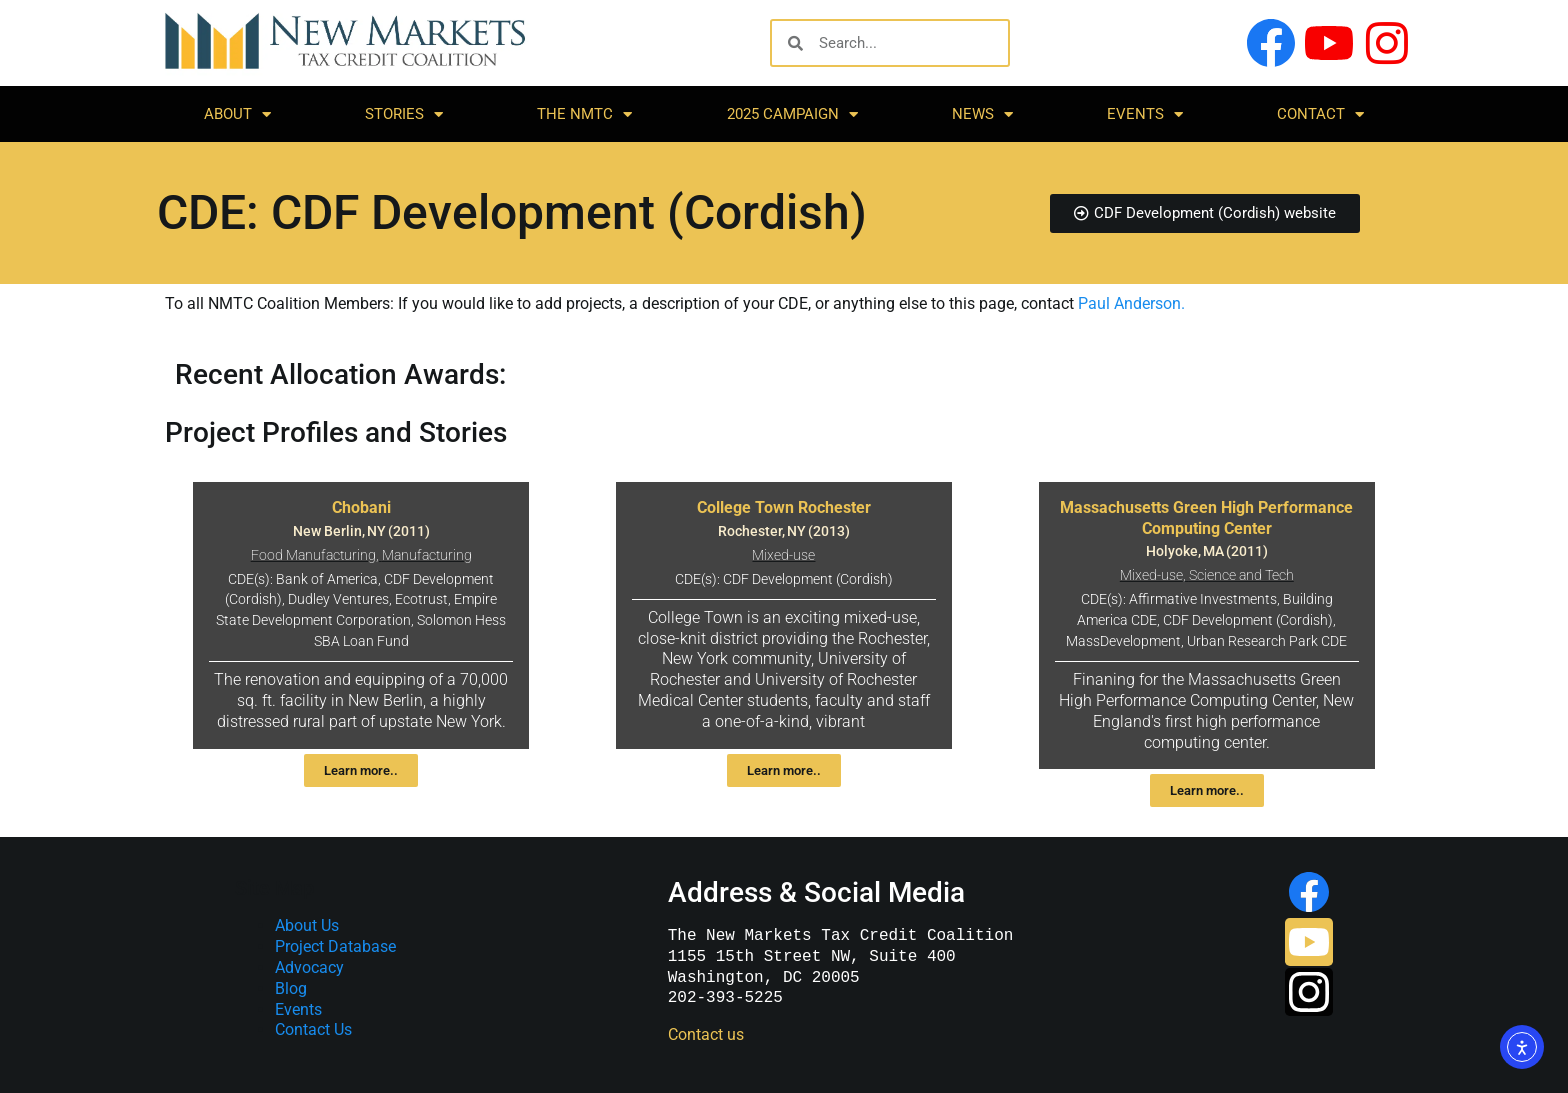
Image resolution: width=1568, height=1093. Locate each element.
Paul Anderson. (1131, 303)
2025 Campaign (792, 114)
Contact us (706, 1034)
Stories (404, 114)
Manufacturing (427, 555)
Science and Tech (1241, 575)
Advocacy (309, 967)
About (237, 114)
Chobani (361, 507)
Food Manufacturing (313, 555)
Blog (291, 988)
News (982, 114)
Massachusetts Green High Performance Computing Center (1206, 518)
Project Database (335, 946)
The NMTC (584, 114)
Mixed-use (783, 555)
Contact (1320, 114)
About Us (307, 925)
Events (1145, 114)
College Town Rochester (784, 507)
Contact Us (313, 1029)
